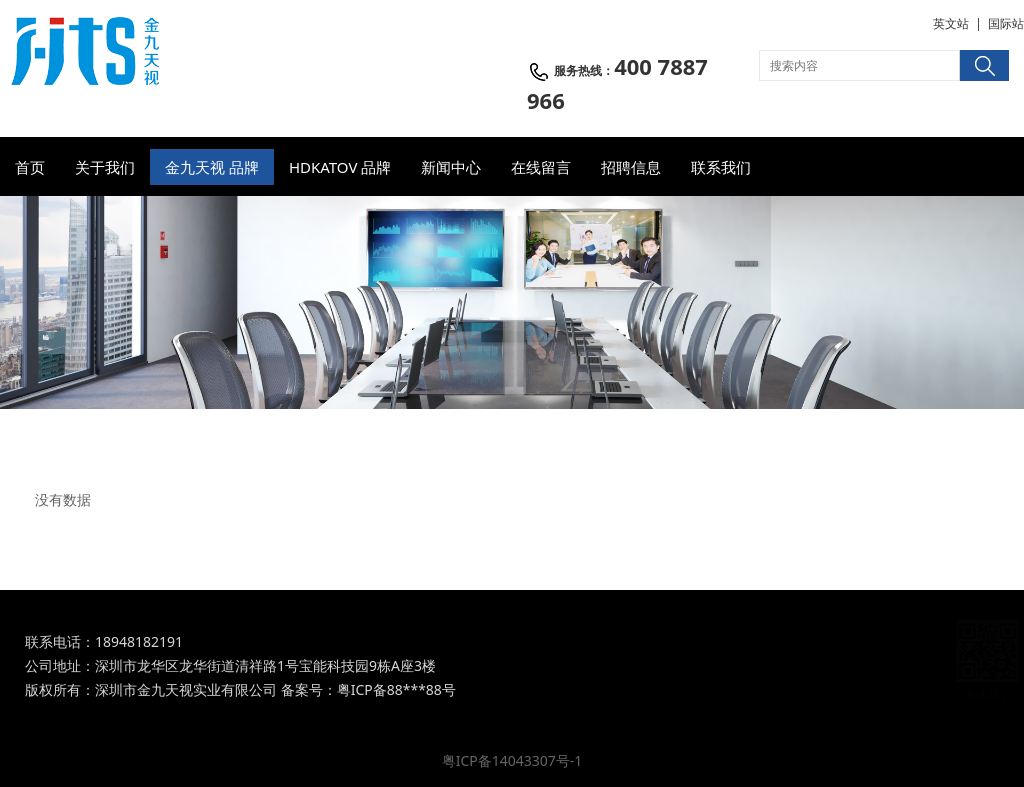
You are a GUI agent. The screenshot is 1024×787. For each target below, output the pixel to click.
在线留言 (541, 167)
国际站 (1006, 23)
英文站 (951, 23)
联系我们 (721, 167)
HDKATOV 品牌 (340, 167)
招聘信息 (631, 167)
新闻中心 (451, 167)
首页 (30, 167)
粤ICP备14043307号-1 (512, 760)
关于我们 (105, 167)
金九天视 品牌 (212, 167)
